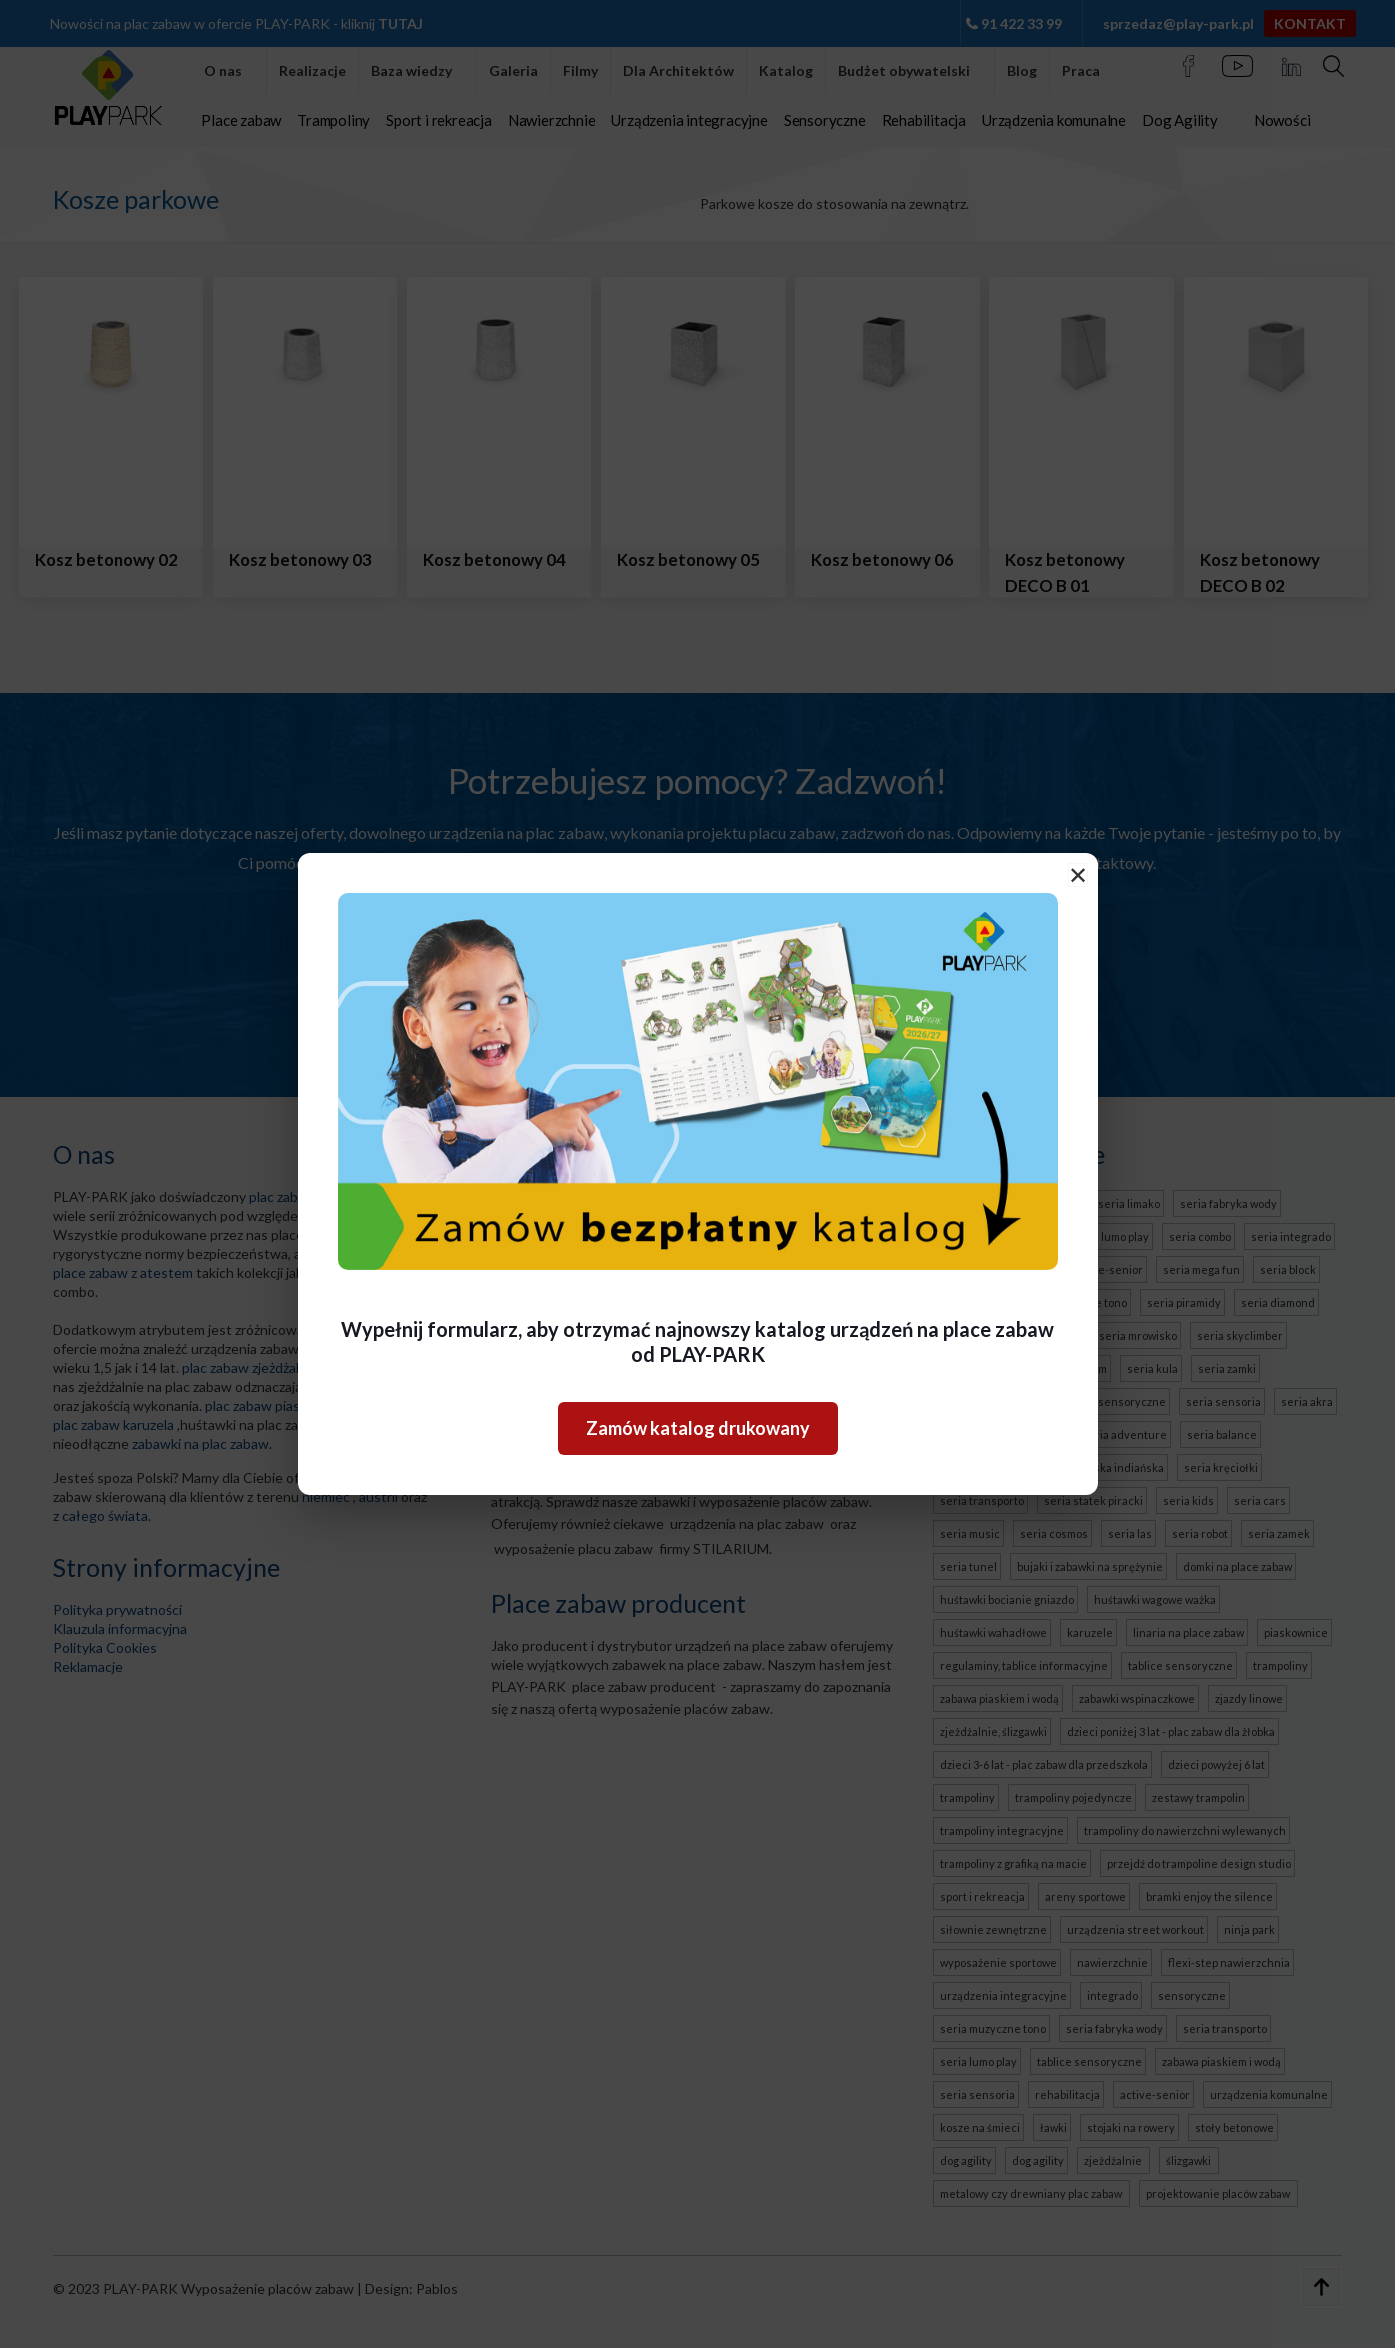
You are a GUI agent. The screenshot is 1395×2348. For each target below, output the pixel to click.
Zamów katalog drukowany (698, 1428)
